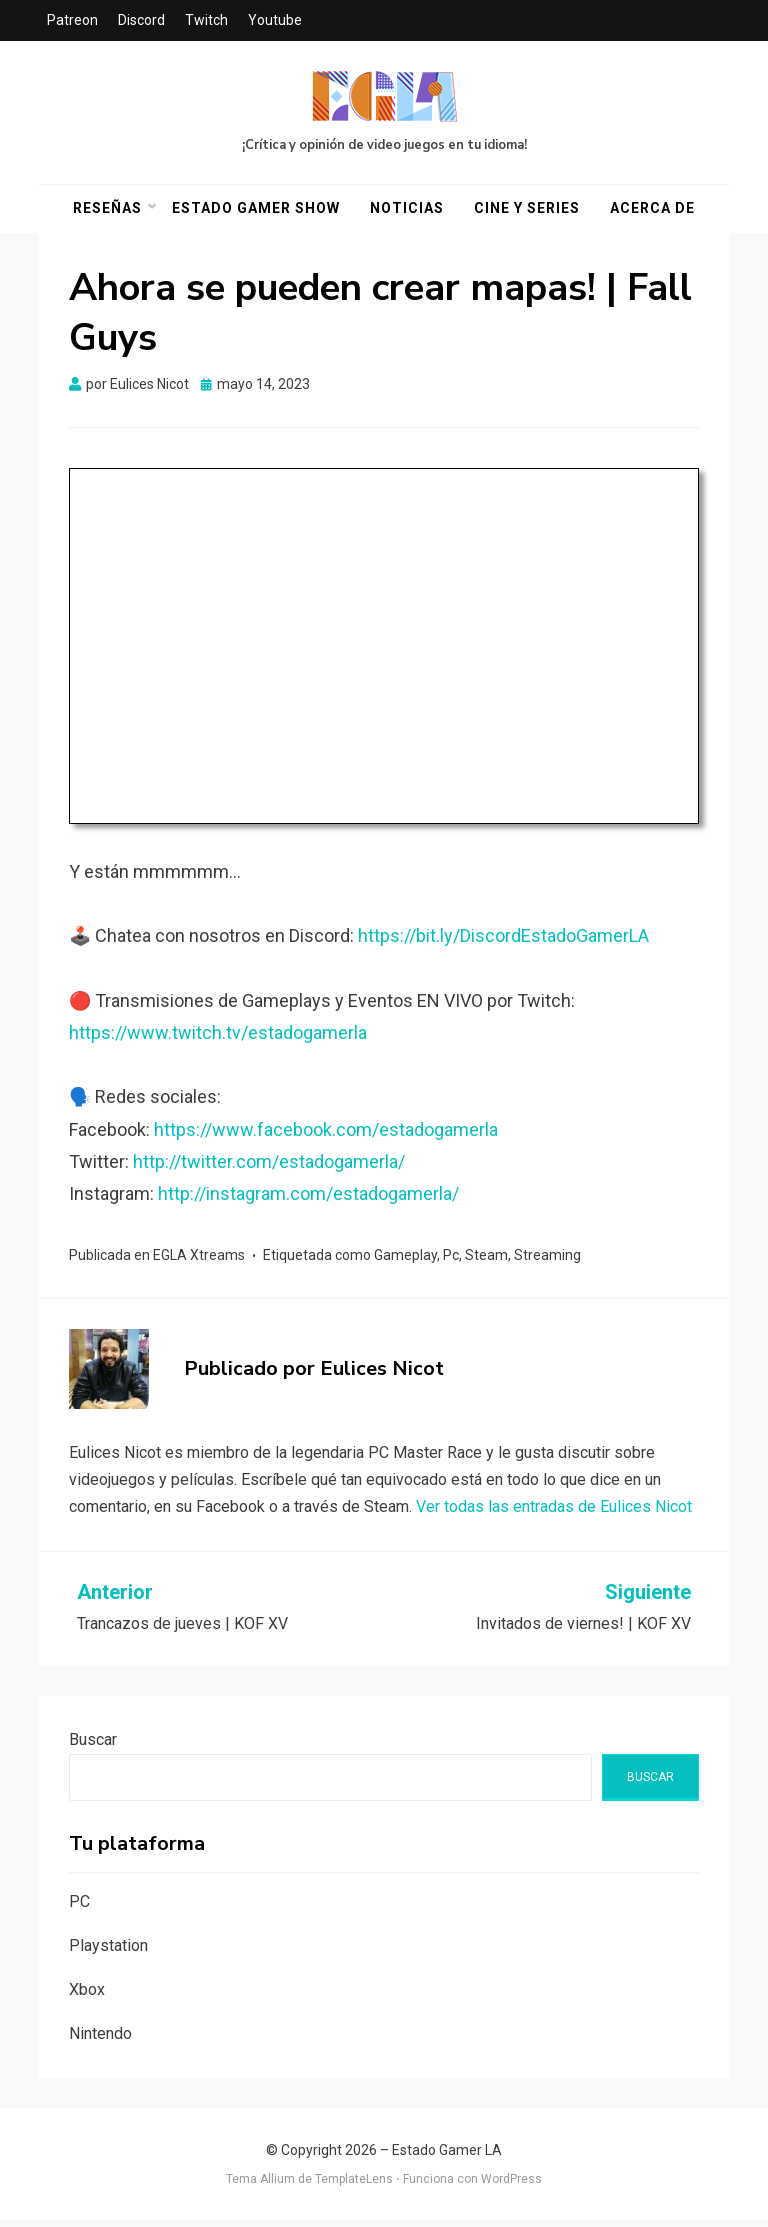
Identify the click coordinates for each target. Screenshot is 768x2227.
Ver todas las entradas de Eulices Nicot (554, 1513)
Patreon (72, 20)
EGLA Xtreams (199, 1262)
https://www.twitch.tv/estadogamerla (218, 1039)
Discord (141, 20)
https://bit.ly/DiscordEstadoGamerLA (503, 942)
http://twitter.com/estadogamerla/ (269, 1168)
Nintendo (100, 2039)
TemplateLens (354, 2185)
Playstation (108, 1952)
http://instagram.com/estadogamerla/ (308, 1200)
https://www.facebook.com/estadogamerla (326, 1136)
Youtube (275, 20)
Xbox (87, 1996)
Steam (486, 1262)
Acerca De (652, 212)
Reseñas (107, 212)
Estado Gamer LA (447, 2157)
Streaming (547, 1262)
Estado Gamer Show (256, 212)
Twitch (206, 20)
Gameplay (405, 1262)
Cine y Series (527, 212)
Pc (451, 1262)
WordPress (511, 2185)
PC (79, 1908)
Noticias (407, 212)
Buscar (93, 1745)
